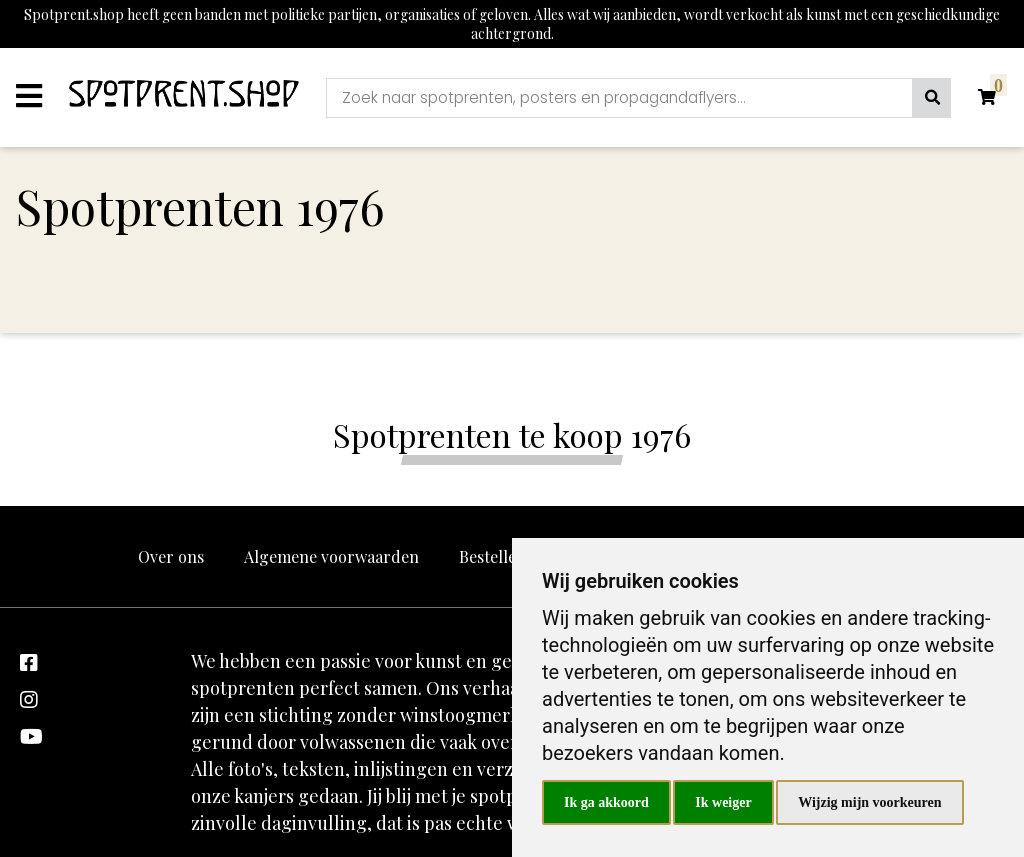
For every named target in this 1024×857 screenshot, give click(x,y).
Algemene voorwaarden (331, 556)
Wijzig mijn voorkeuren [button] (869, 802)
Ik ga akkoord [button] (606, 802)
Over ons (171, 556)
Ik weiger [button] (723, 802)
